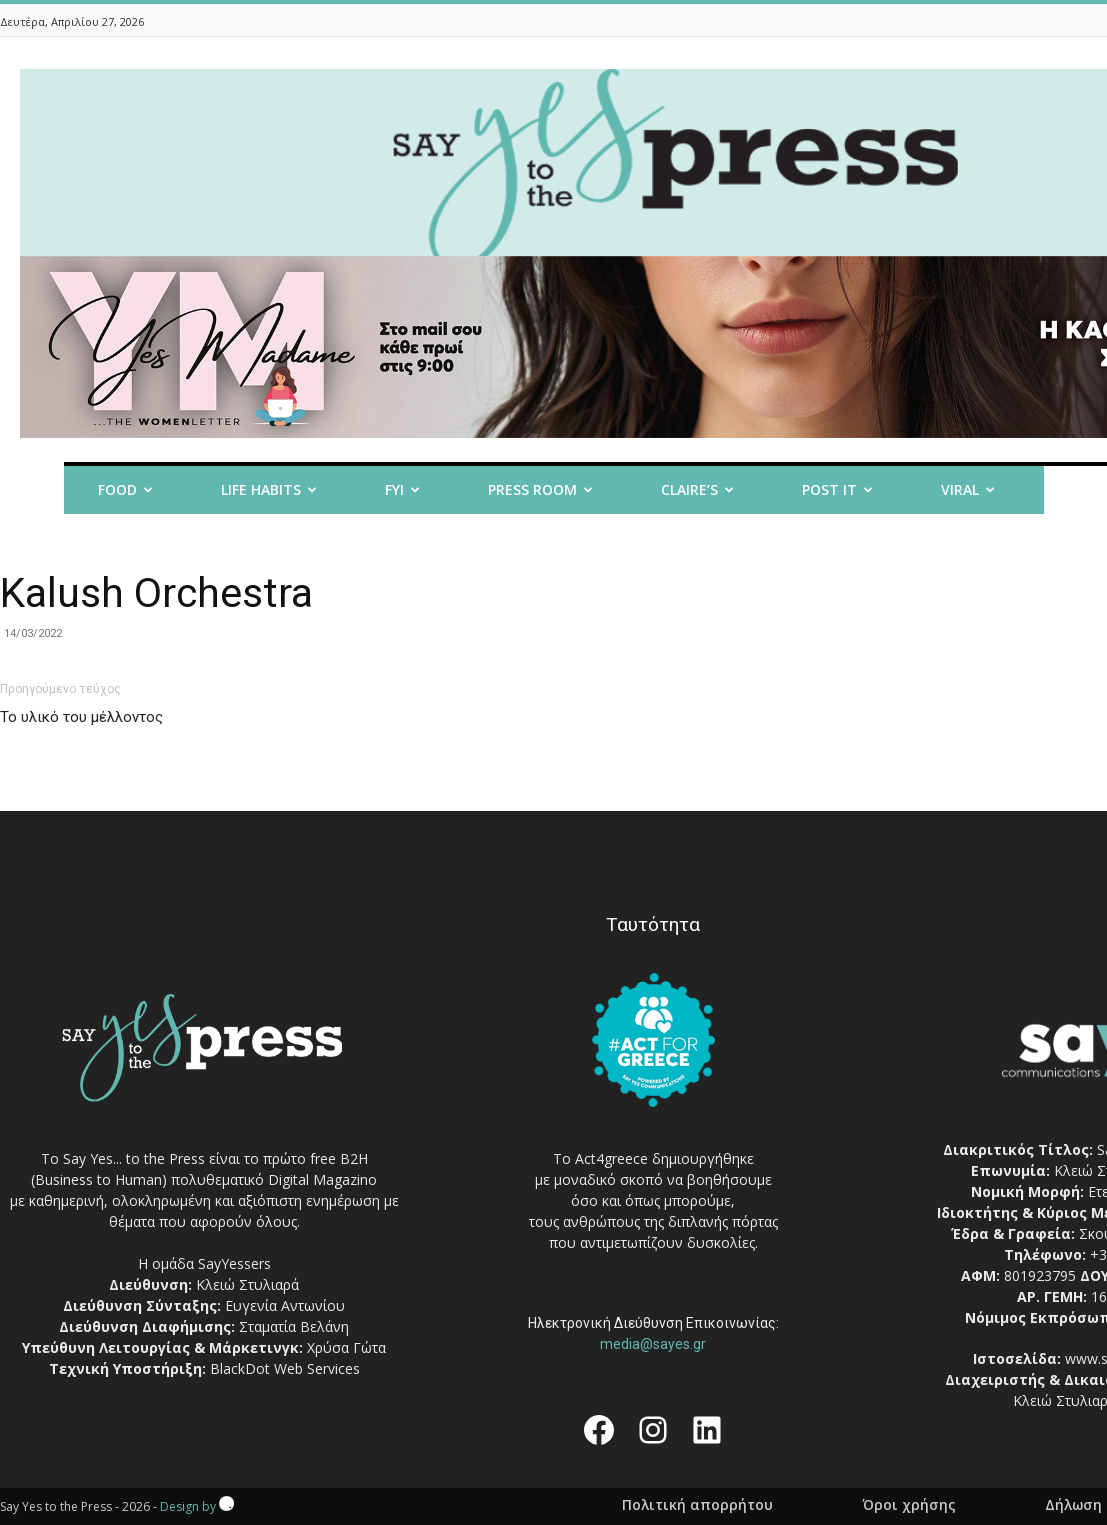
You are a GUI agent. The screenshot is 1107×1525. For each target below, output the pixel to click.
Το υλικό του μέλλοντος (81, 717)
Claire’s (697, 489)
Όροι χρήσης (909, 1505)
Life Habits (269, 489)
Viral (968, 489)
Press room (540, 489)
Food (125, 489)
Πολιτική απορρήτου (697, 1505)
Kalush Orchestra (156, 593)
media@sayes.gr (653, 1344)
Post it (837, 489)
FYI (402, 489)
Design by (197, 1506)
